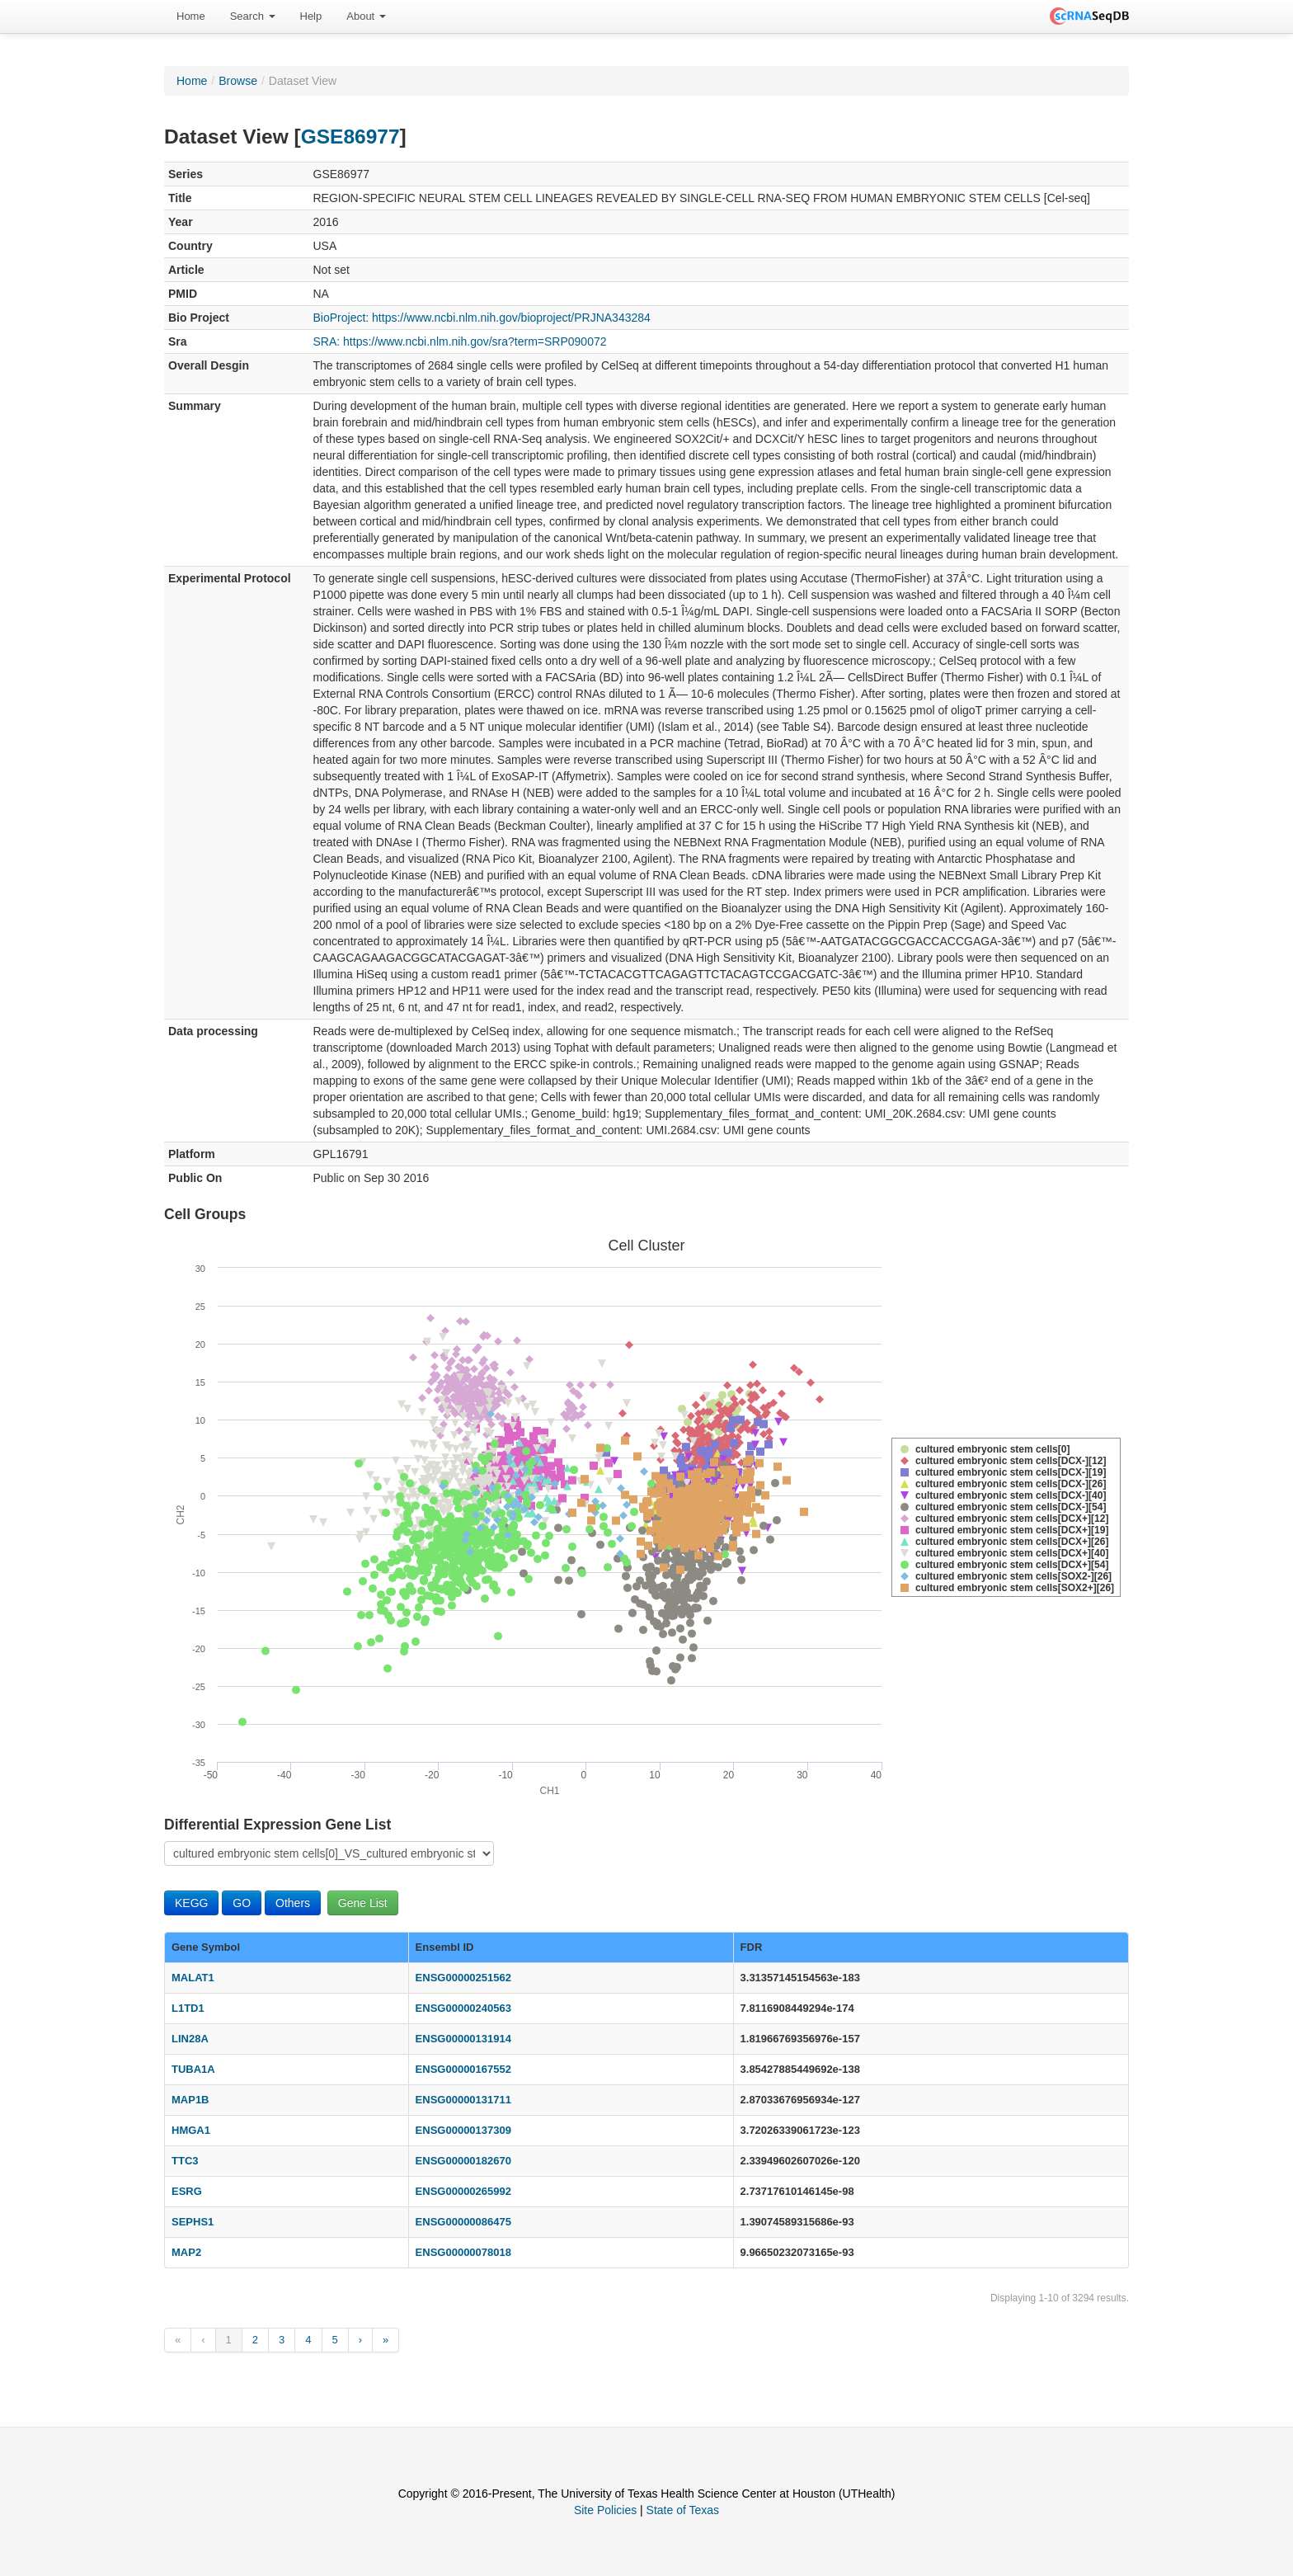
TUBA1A (193, 2069)
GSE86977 (350, 136)
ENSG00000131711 (463, 2099)
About (366, 16)
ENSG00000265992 (463, 2191)
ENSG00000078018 (463, 2252)
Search (252, 16)
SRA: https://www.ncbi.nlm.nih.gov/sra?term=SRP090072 (460, 341)
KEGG (191, 1903)
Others (292, 1903)
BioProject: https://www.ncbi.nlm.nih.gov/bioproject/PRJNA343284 (482, 317)
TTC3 (185, 2161)
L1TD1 (188, 2008)
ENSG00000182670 (463, 2161)
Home (190, 16)
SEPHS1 (193, 2222)
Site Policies (605, 2510)
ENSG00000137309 (463, 2130)
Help (311, 16)
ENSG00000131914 (463, 2038)
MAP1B (190, 2099)
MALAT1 (193, 1977)
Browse (238, 80)
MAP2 (186, 2252)
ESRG (187, 2191)
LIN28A (190, 2038)
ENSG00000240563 (463, 2008)
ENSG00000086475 (463, 2222)
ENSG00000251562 (463, 1977)
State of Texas (682, 2510)
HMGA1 (191, 2130)
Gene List (363, 1903)
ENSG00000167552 (463, 2069)
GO (242, 1903)
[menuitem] (191, 16)
